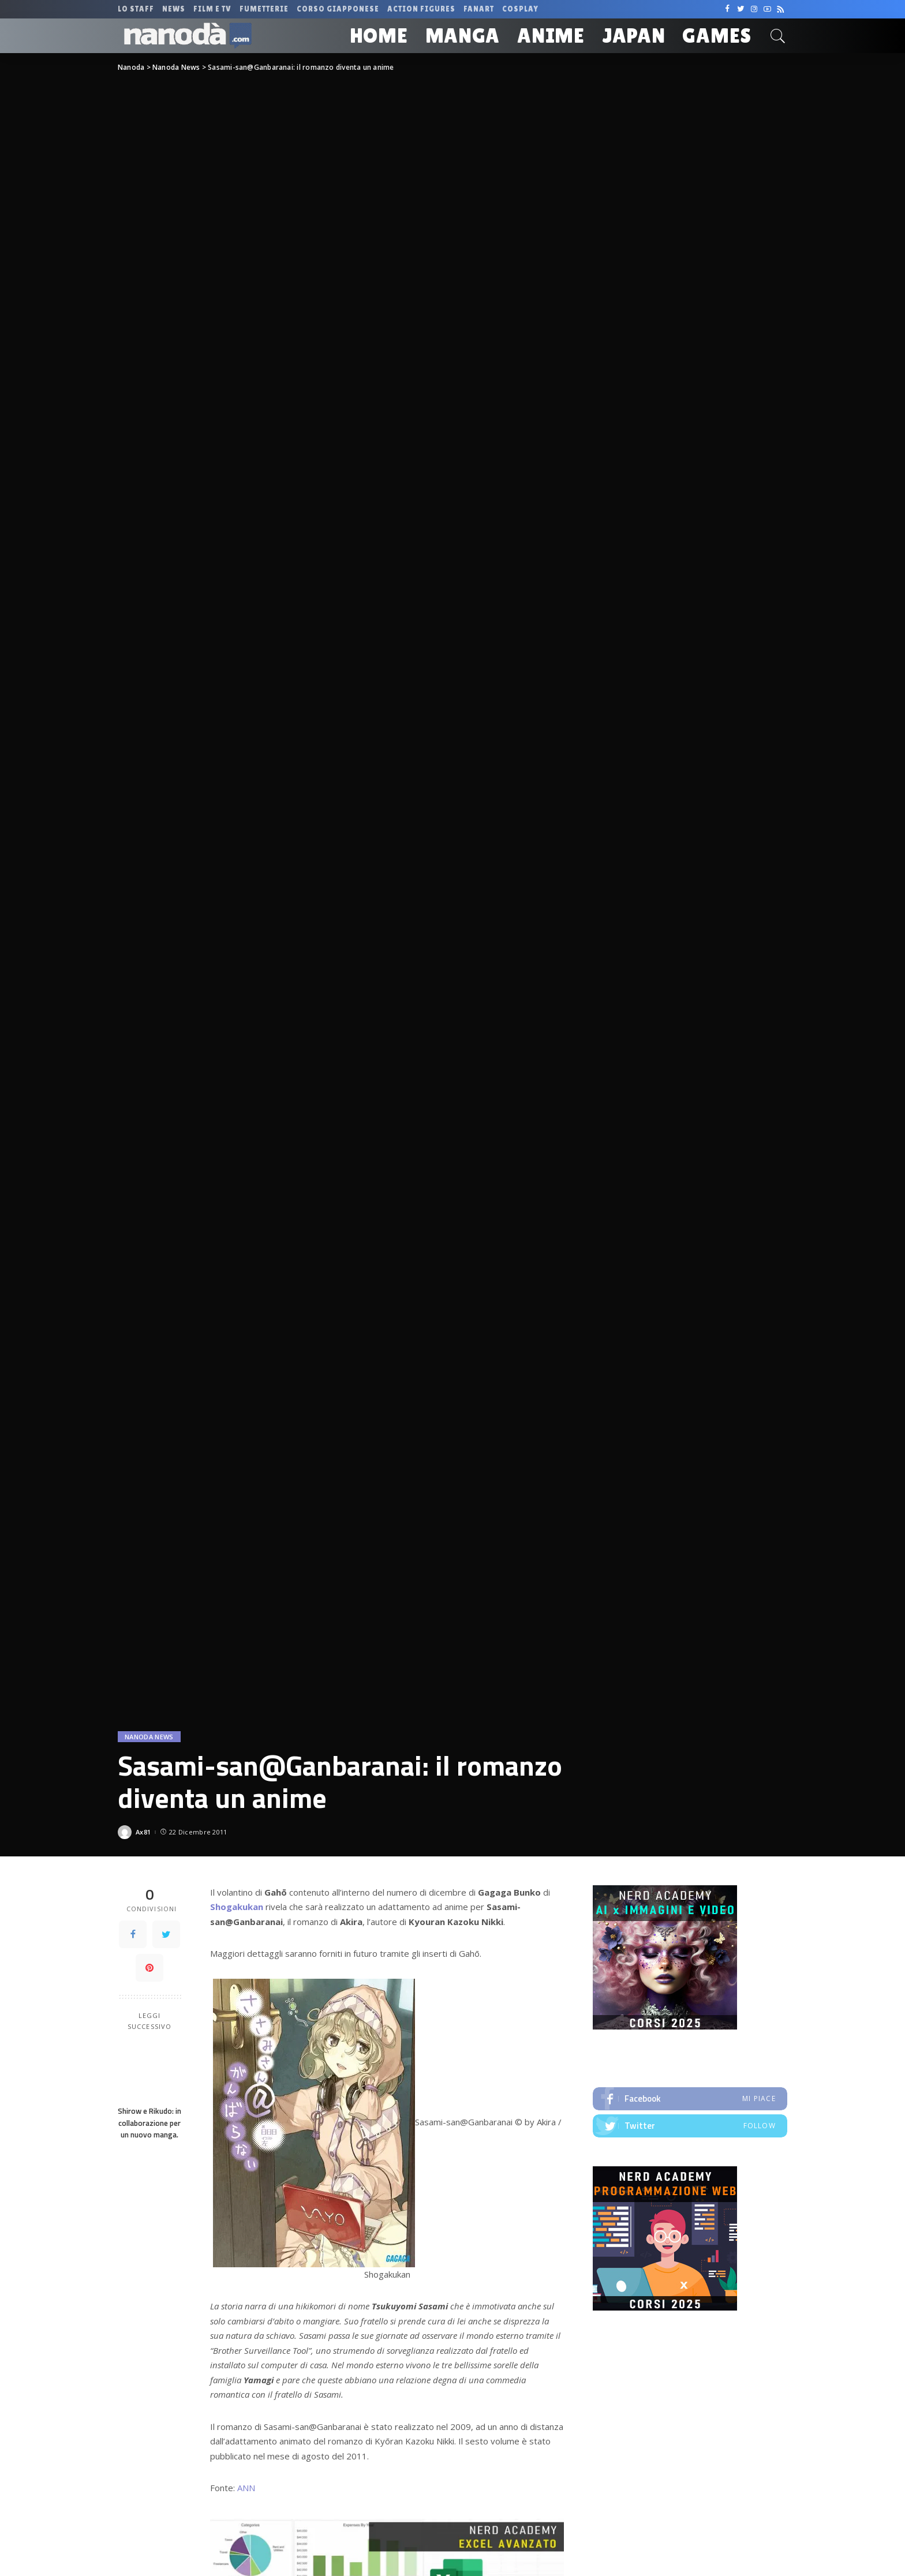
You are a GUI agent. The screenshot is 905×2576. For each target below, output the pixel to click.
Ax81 (143, 1832)
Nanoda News (149, 1736)
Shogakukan (236, 1906)
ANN (246, 2487)
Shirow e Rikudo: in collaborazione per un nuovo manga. (149, 2122)
